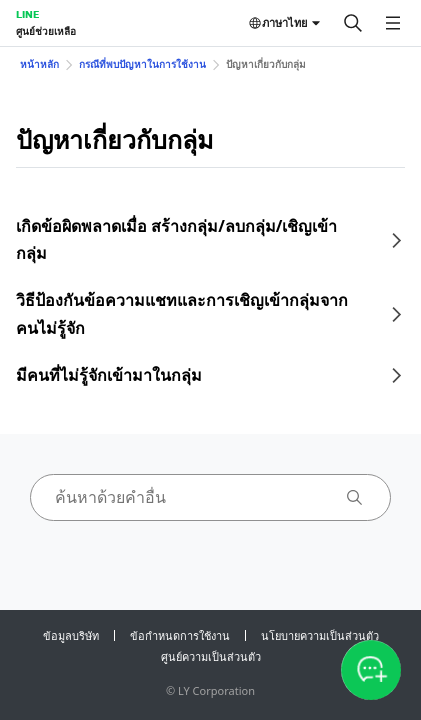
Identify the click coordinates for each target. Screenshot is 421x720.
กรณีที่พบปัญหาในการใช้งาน (142, 64)
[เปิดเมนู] (393, 23)
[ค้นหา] (353, 23)
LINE (27, 14)
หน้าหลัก (39, 64)
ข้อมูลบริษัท (71, 635)
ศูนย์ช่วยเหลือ (46, 31)
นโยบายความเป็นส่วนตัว (320, 635)
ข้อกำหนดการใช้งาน (180, 635)
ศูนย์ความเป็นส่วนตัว (211, 656)
